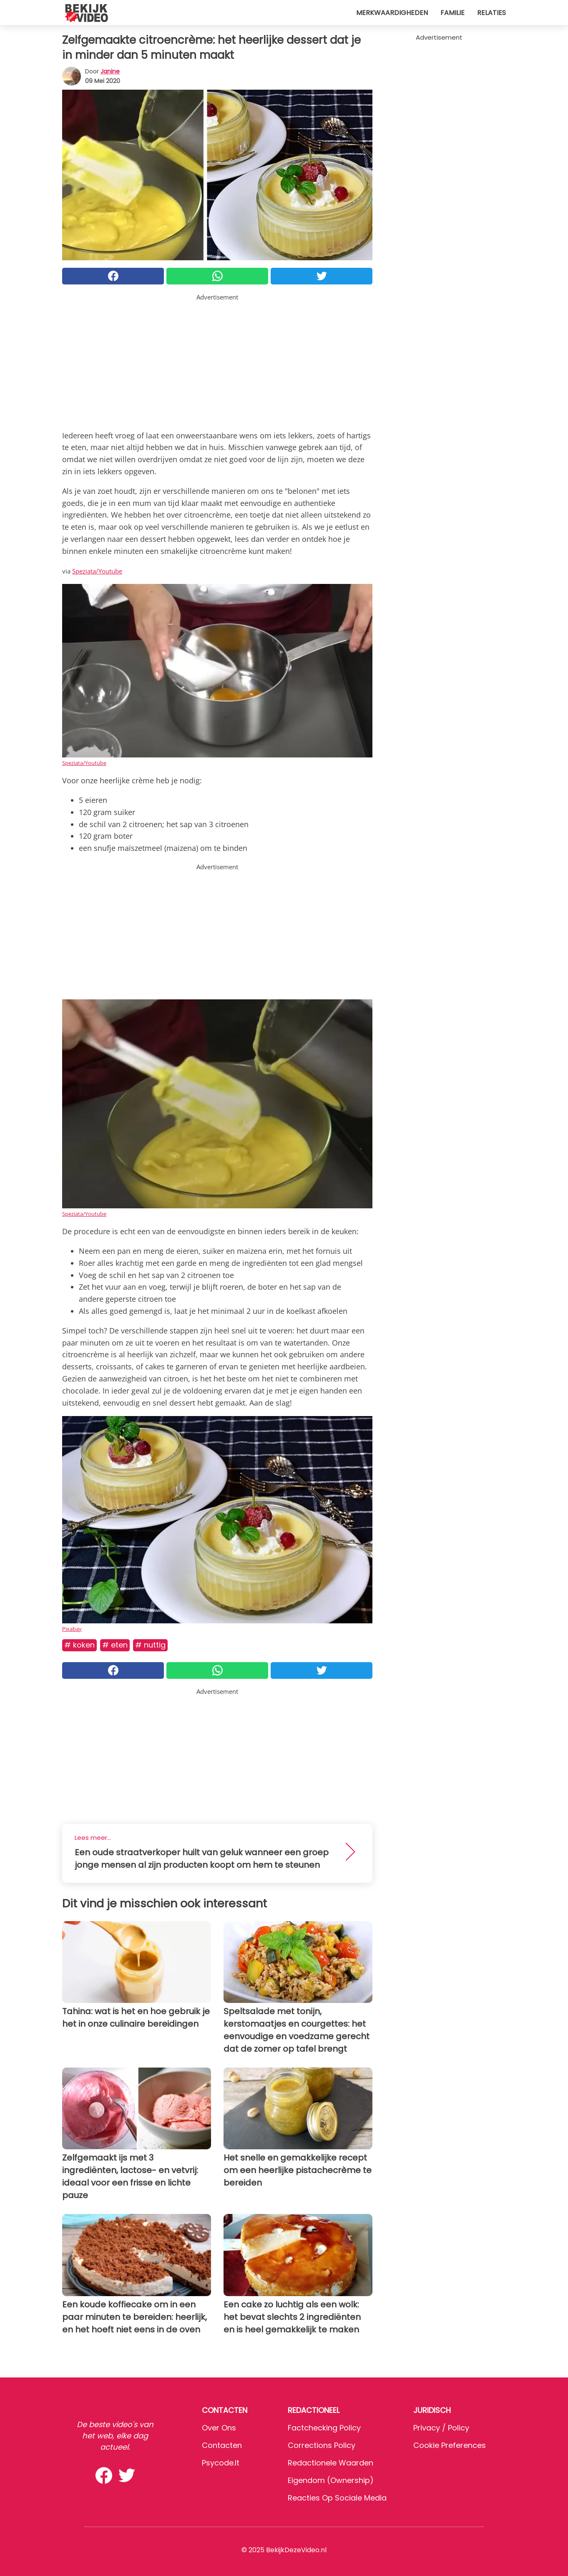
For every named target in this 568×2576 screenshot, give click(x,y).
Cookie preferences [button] (449, 2445)
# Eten (115, 1645)
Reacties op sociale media (337, 2498)
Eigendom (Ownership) (331, 2480)
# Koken (79, 1645)
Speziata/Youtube (97, 571)
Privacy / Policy (441, 2428)
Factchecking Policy (324, 2428)
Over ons (219, 2428)
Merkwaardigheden (392, 13)
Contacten (222, 2445)
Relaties (491, 13)
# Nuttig (150, 1645)
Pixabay (72, 1629)
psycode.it (220, 2463)
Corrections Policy (321, 2445)
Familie (452, 13)
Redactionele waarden (330, 2463)
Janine (110, 71)
